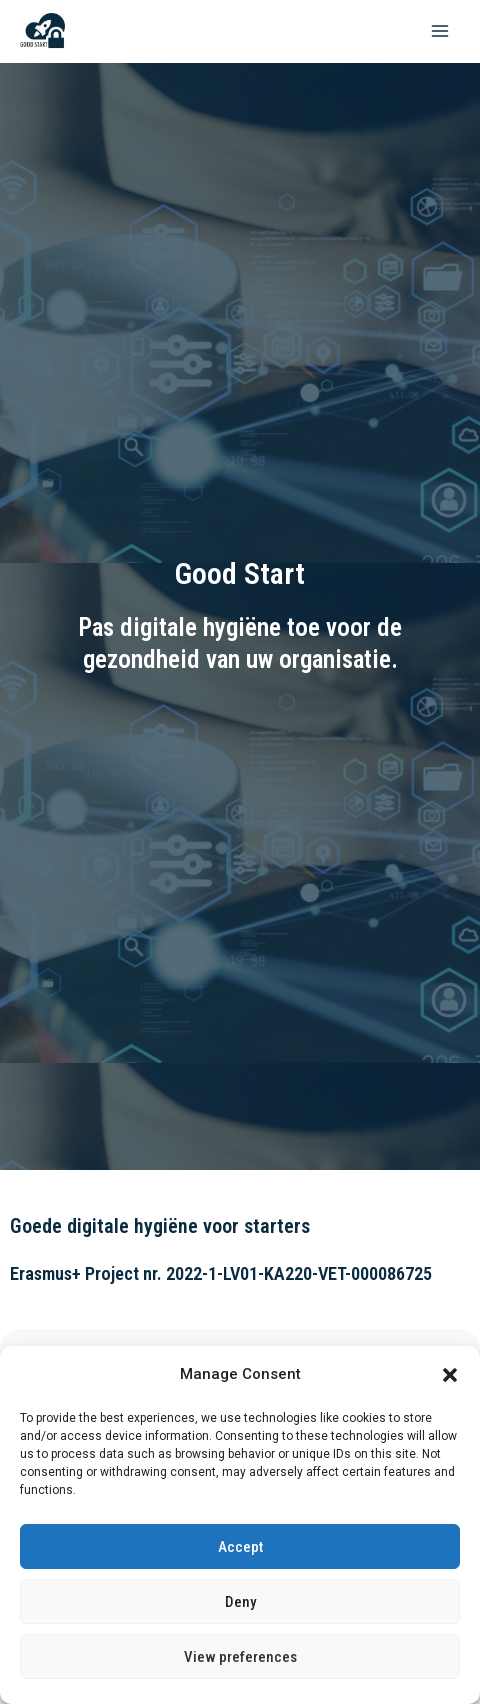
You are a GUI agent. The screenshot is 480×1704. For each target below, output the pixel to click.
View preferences (240, 1657)
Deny (240, 1602)
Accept (240, 1547)
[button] (450, 1375)
